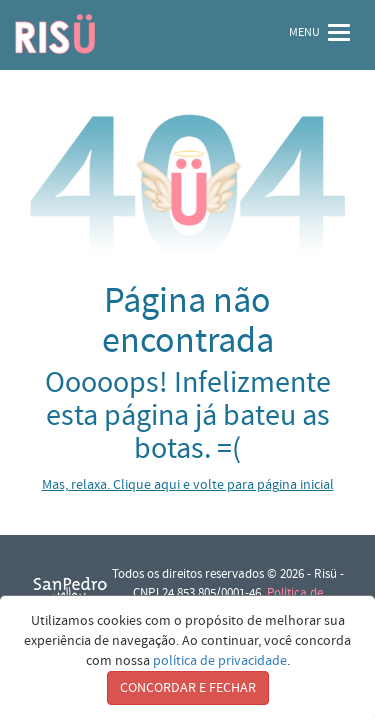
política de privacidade (220, 661)
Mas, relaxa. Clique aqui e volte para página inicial (188, 485)
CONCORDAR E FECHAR (188, 688)
